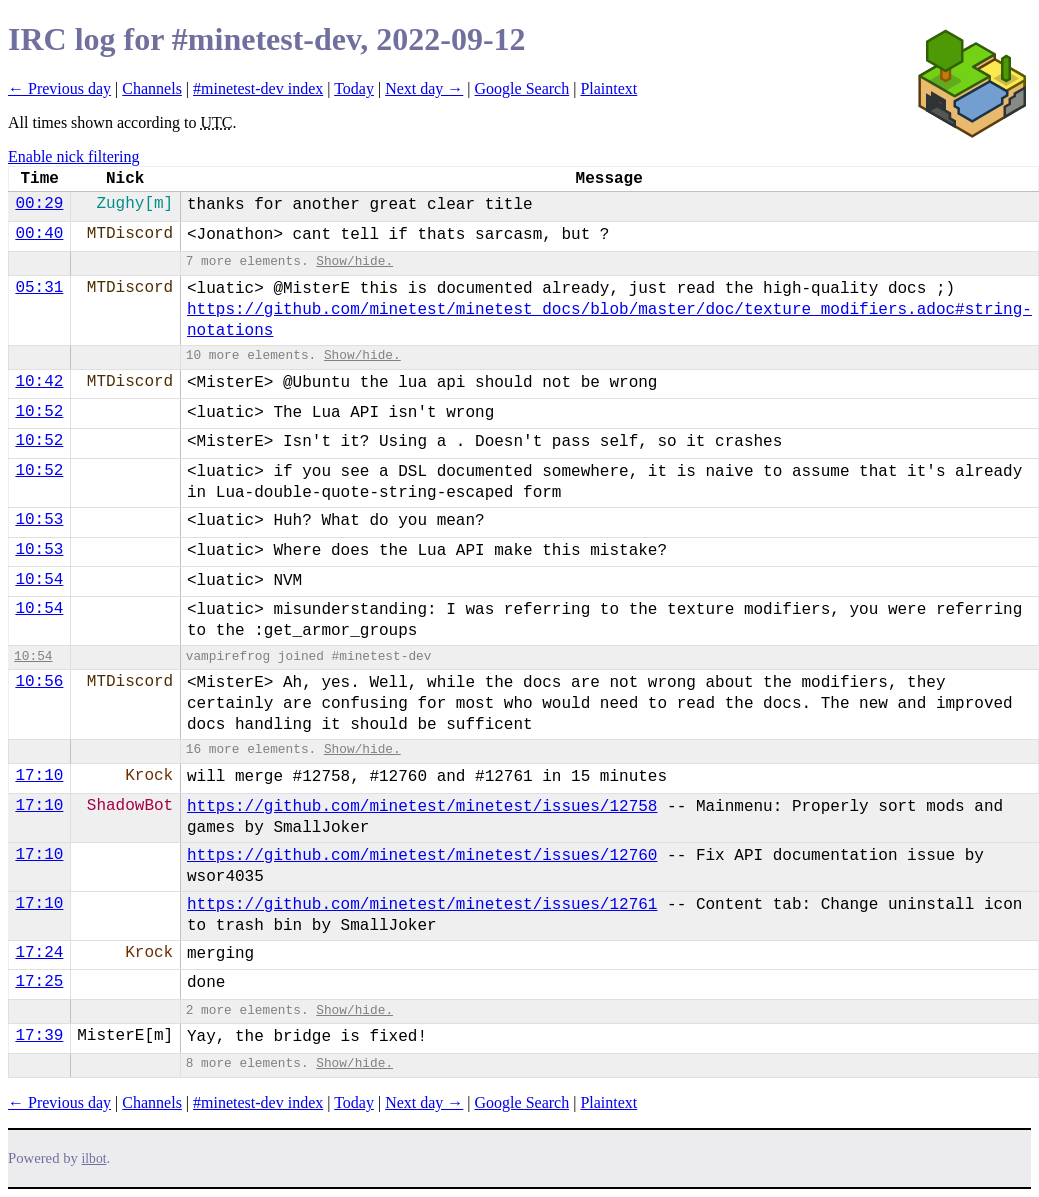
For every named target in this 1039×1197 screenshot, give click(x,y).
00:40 (39, 234)
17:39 (39, 1036)
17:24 (39, 953)
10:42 (39, 382)
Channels (152, 88)
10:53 (39, 520)
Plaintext (608, 88)
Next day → (424, 88)
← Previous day (59, 88)
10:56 (39, 682)
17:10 (39, 776)
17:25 (39, 982)
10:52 (39, 412)
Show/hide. (354, 261)
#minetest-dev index (258, 88)
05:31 (39, 288)
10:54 (39, 580)
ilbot (94, 1158)
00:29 (39, 204)
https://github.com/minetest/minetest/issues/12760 (422, 856)
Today (354, 88)
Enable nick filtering (74, 156)
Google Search (522, 88)
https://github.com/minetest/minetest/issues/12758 (422, 807)
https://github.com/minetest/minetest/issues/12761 (422, 905)
